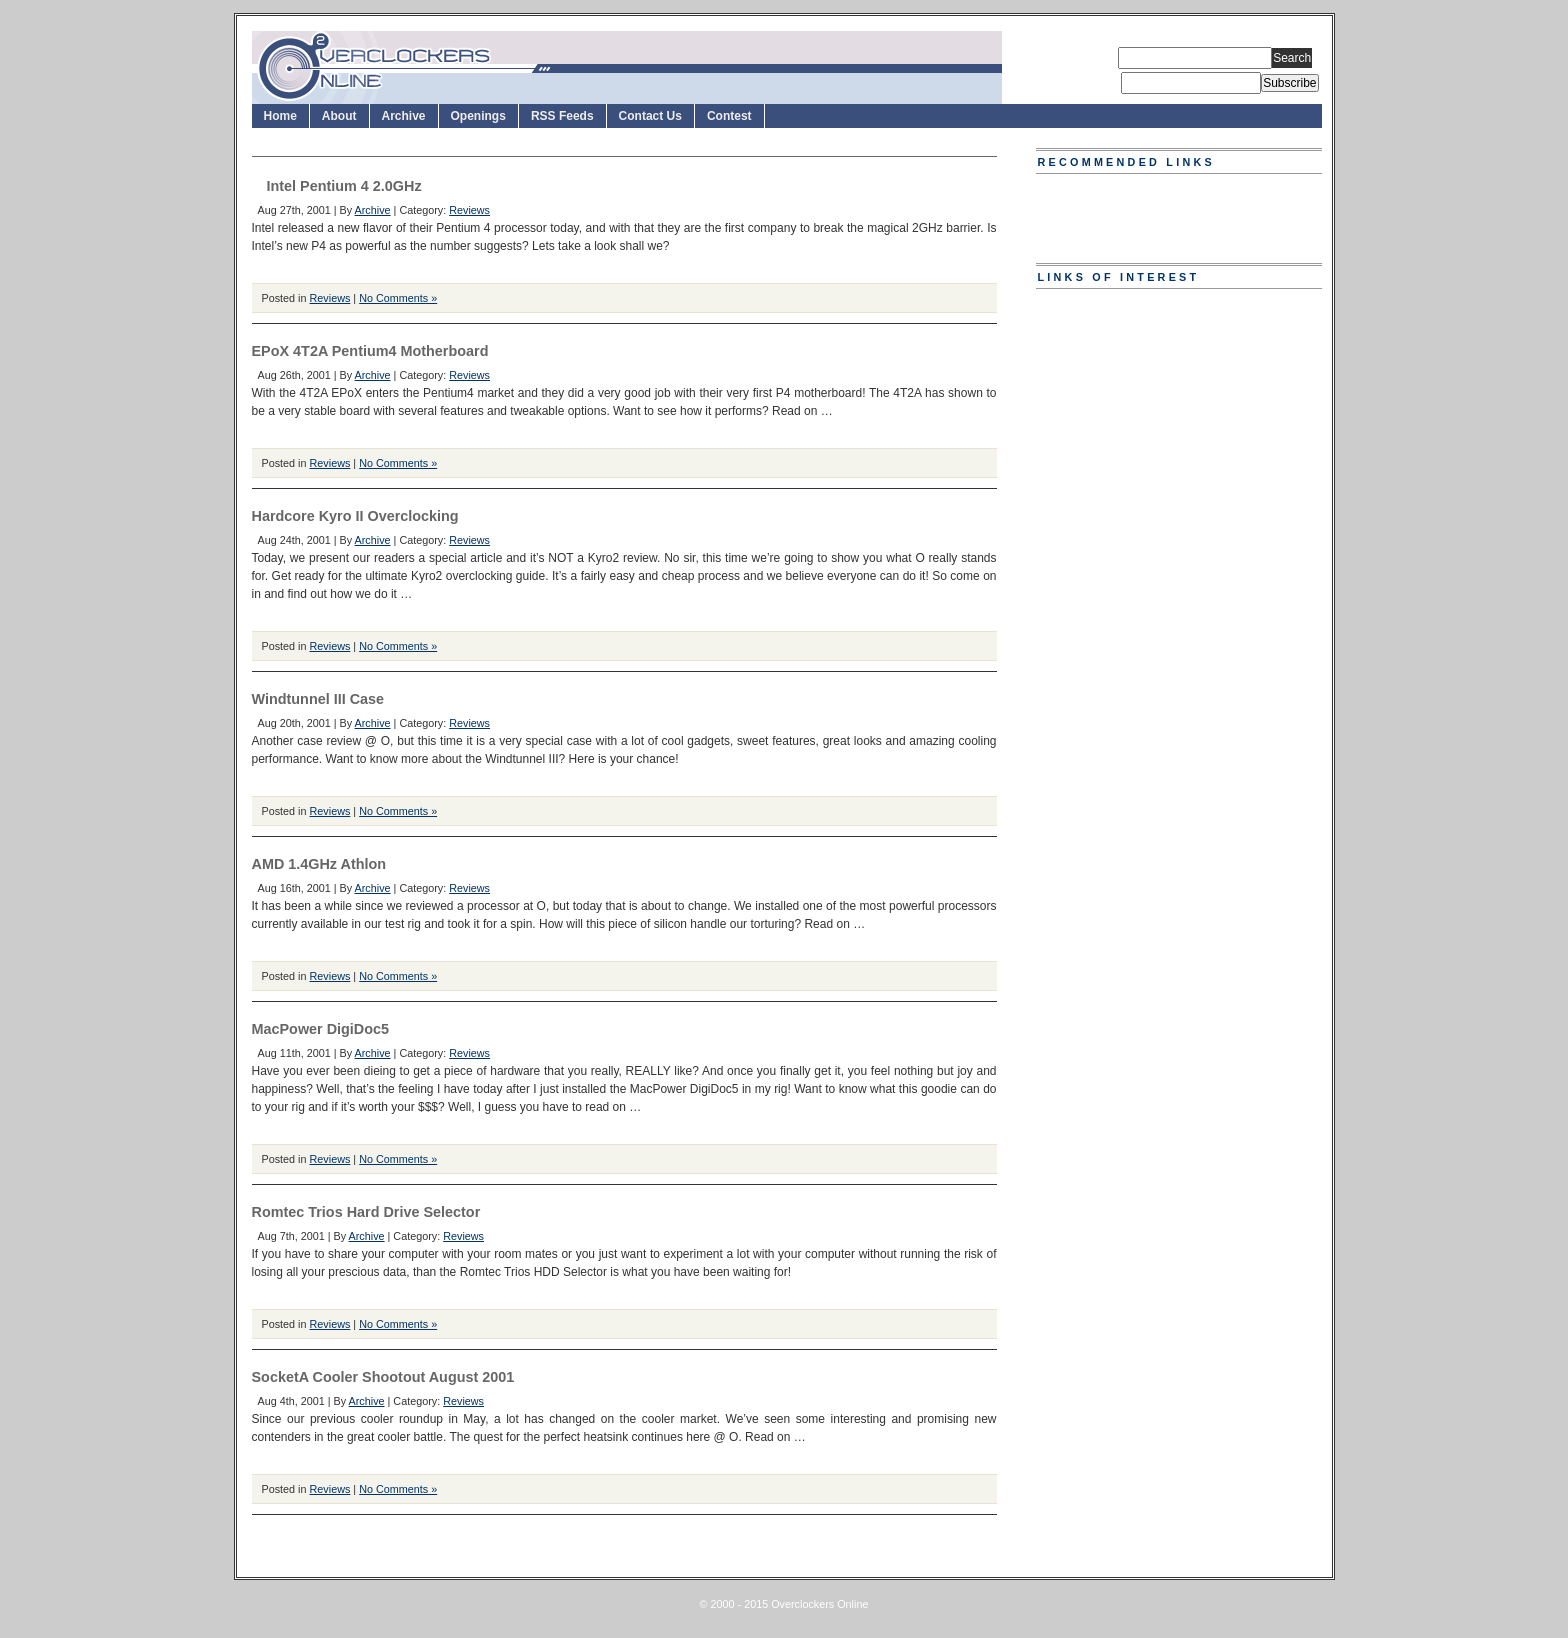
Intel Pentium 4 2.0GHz (344, 186)
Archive (404, 116)
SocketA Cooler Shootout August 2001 (383, 1377)
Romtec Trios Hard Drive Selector (366, 1212)
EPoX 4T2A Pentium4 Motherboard (370, 351)
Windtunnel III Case (318, 699)
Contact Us (650, 116)
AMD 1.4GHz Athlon (319, 864)
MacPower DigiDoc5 (321, 1029)
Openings (478, 116)
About (339, 116)
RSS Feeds (562, 116)
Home (280, 116)
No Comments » (398, 298)
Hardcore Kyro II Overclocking (355, 516)
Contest (729, 116)
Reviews (469, 210)
